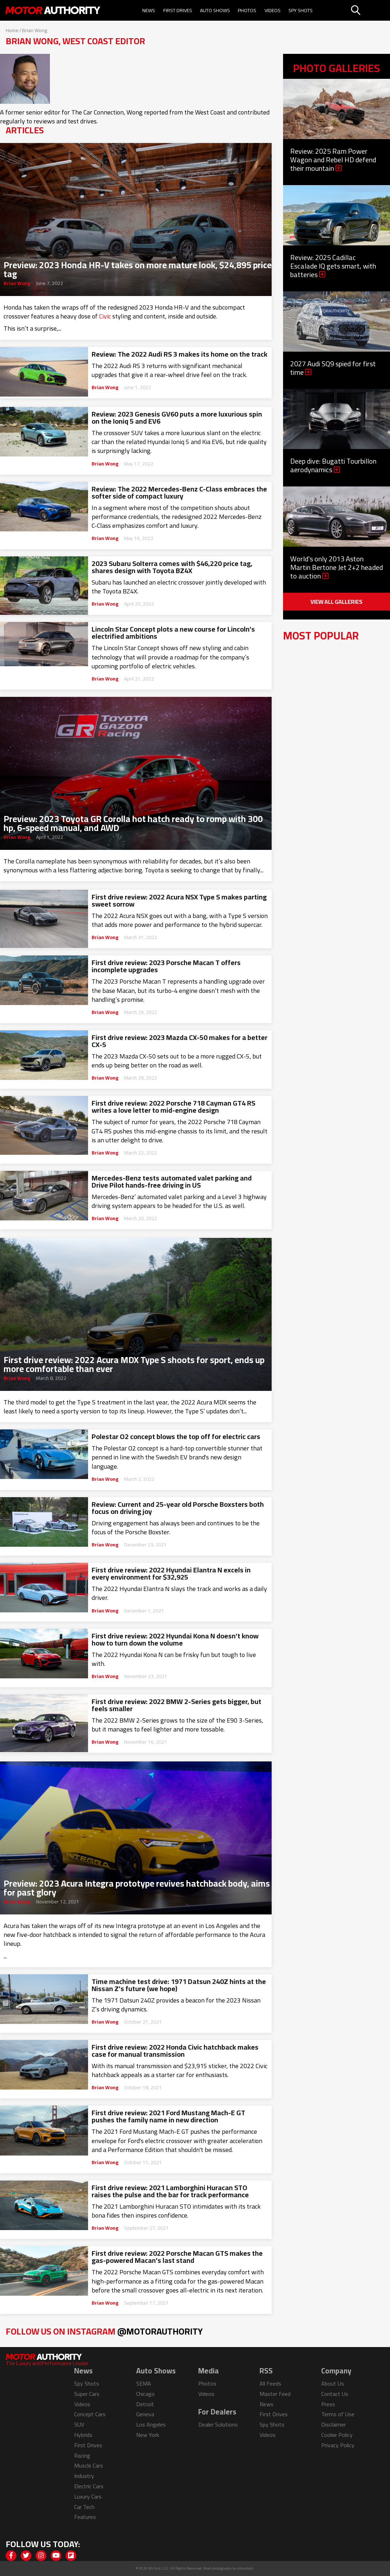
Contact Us (334, 2393)
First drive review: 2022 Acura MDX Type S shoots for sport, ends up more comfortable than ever (134, 1362)
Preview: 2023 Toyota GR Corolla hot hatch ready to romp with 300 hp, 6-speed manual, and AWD (133, 821)
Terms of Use (337, 2414)
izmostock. (245, 2568)
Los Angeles (151, 2424)
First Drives (177, 10)
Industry (84, 2475)
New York (147, 2434)
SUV (79, 2424)
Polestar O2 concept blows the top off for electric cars (176, 1436)
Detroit (145, 2404)
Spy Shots (300, 10)
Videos (273, 10)
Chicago (145, 2393)
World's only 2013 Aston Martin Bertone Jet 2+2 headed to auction (336, 567)
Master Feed (275, 2393)
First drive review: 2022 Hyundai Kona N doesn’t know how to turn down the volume (175, 1639)
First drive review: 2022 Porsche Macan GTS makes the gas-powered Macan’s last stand (177, 2257)
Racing (82, 2455)
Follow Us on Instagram (104, 2331)
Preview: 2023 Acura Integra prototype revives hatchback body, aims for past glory (137, 1886)
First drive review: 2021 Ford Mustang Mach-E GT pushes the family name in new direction (168, 2116)
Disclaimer (333, 2424)
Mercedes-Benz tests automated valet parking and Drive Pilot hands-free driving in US (172, 1181)
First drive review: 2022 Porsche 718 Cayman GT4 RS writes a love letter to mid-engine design (173, 1107)
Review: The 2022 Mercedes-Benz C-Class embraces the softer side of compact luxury (179, 492)
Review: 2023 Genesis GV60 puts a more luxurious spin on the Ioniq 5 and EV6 (177, 417)
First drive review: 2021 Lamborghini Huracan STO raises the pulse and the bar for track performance (170, 2191)
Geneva (145, 2414)
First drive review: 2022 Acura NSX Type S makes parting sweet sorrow (179, 900)
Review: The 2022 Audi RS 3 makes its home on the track (179, 354)
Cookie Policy (337, 2434)
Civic (105, 316)
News (148, 10)
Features (85, 2516)
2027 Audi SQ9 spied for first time (333, 368)
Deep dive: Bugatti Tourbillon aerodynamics (333, 465)
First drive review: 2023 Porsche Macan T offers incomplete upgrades (166, 966)
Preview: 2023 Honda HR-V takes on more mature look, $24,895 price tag (138, 267)
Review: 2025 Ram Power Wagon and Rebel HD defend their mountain (333, 159)
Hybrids (83, 2434)
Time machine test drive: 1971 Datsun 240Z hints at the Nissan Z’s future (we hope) (179, 1985)
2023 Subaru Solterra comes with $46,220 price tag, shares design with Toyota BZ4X (172, 567)
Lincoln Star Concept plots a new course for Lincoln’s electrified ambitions (173, 633)
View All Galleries (337, 601)
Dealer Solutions (218, 2424)
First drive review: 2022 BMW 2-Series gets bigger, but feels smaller (176, 1705)
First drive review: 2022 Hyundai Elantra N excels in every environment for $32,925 (171, 1573)
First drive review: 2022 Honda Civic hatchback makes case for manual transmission (175, 2051)
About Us (332, 2383)
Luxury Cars (88, 2496)
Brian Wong (17, 283)
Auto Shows (215, 10)
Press (328, 2404)
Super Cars (86, 2393)
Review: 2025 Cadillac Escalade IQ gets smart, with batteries (333, 266)
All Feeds (270, 2383)
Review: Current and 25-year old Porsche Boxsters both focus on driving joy (178, 1508)
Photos (247, 10)
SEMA (143, 2383)
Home (12, 30)
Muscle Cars (88, 2465)
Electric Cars (88, 2486)
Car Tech (84, 2506)
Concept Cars (90, 2414)
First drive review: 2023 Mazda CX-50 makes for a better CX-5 (179, 1041)
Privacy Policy (337, 2445)
